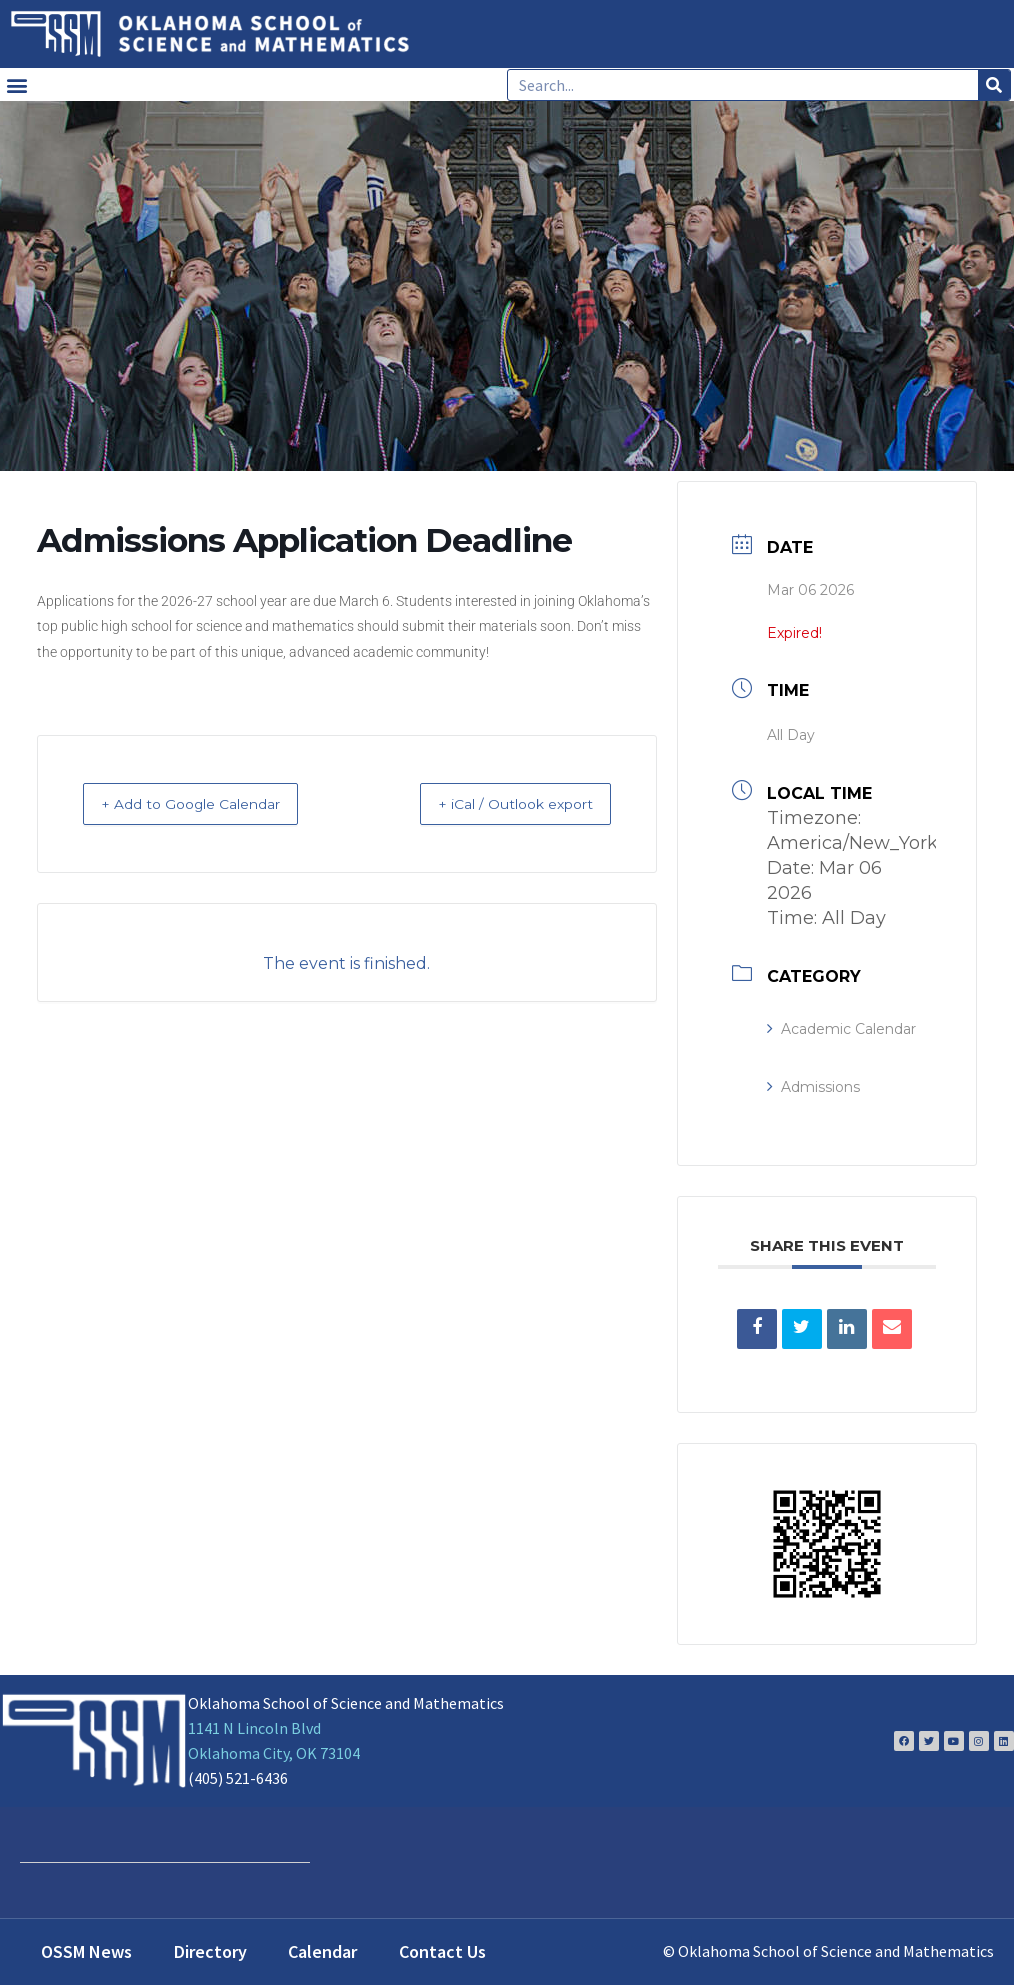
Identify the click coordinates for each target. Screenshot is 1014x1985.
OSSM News (86, 1951)
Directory (210, 1951)
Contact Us (442, 1951)
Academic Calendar (841, 1029)
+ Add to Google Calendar (210, 803)
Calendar (322, 1951)
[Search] (994, 85)
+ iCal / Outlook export (497, 803)
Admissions (813, 1087)
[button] (16, 84)
